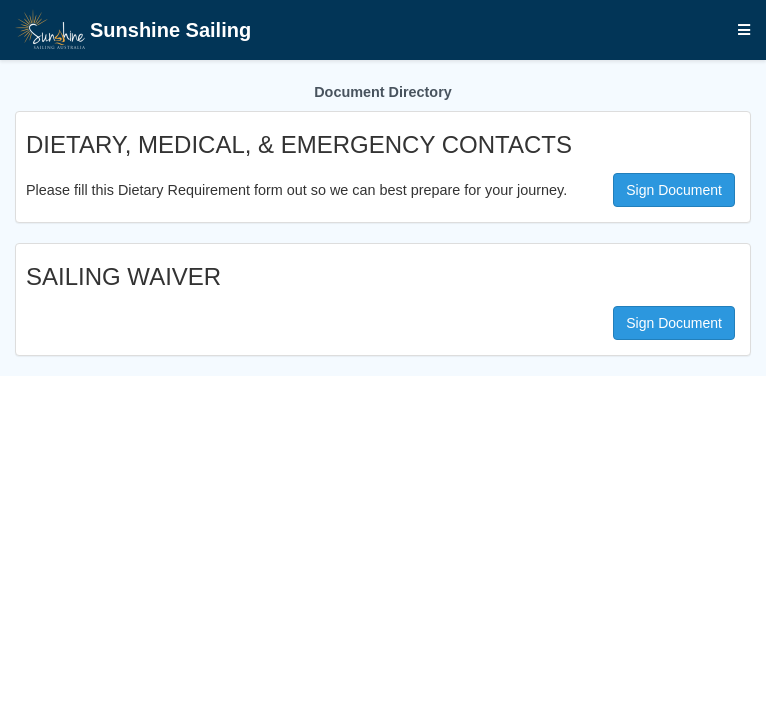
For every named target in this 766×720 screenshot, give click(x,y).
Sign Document (674, 190)
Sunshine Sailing (133, 31)
